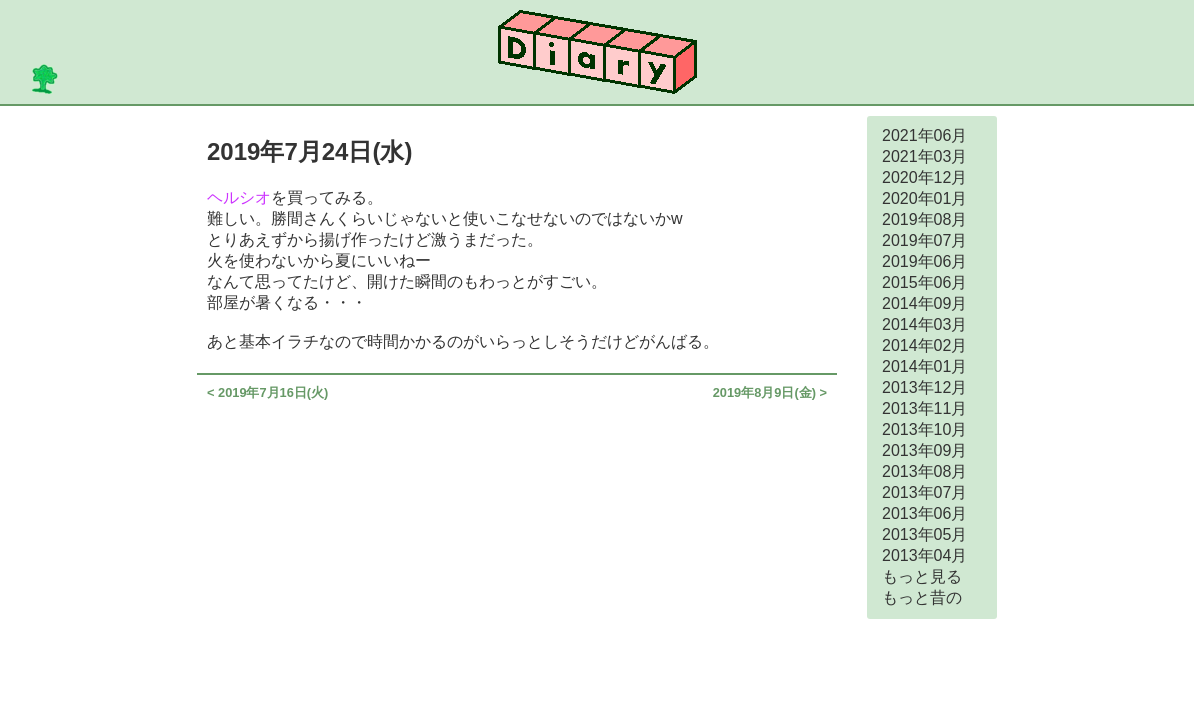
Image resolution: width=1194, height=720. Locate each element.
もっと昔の (922, 597)
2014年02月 (924, 345)
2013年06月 (924, 513)
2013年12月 (924, 387)
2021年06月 (924, 135)
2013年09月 (924, 450)
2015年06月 (924, 282)
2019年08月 (924, 219)
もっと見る (922, 576)
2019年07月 (924, 240)
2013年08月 (924, 471)
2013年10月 (924, 429)
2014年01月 (924, 366)
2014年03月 (924, 324)
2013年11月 (924, 408)
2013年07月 (924, 492)
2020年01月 (924, 198)
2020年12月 (924, 177)
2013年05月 (924, 534)
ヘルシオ (239, 197)
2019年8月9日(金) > (770, 392)
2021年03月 (924, 156)
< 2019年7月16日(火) (267, 392)
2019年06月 (924, 261)
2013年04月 (924, 555)
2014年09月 (924, 303)
